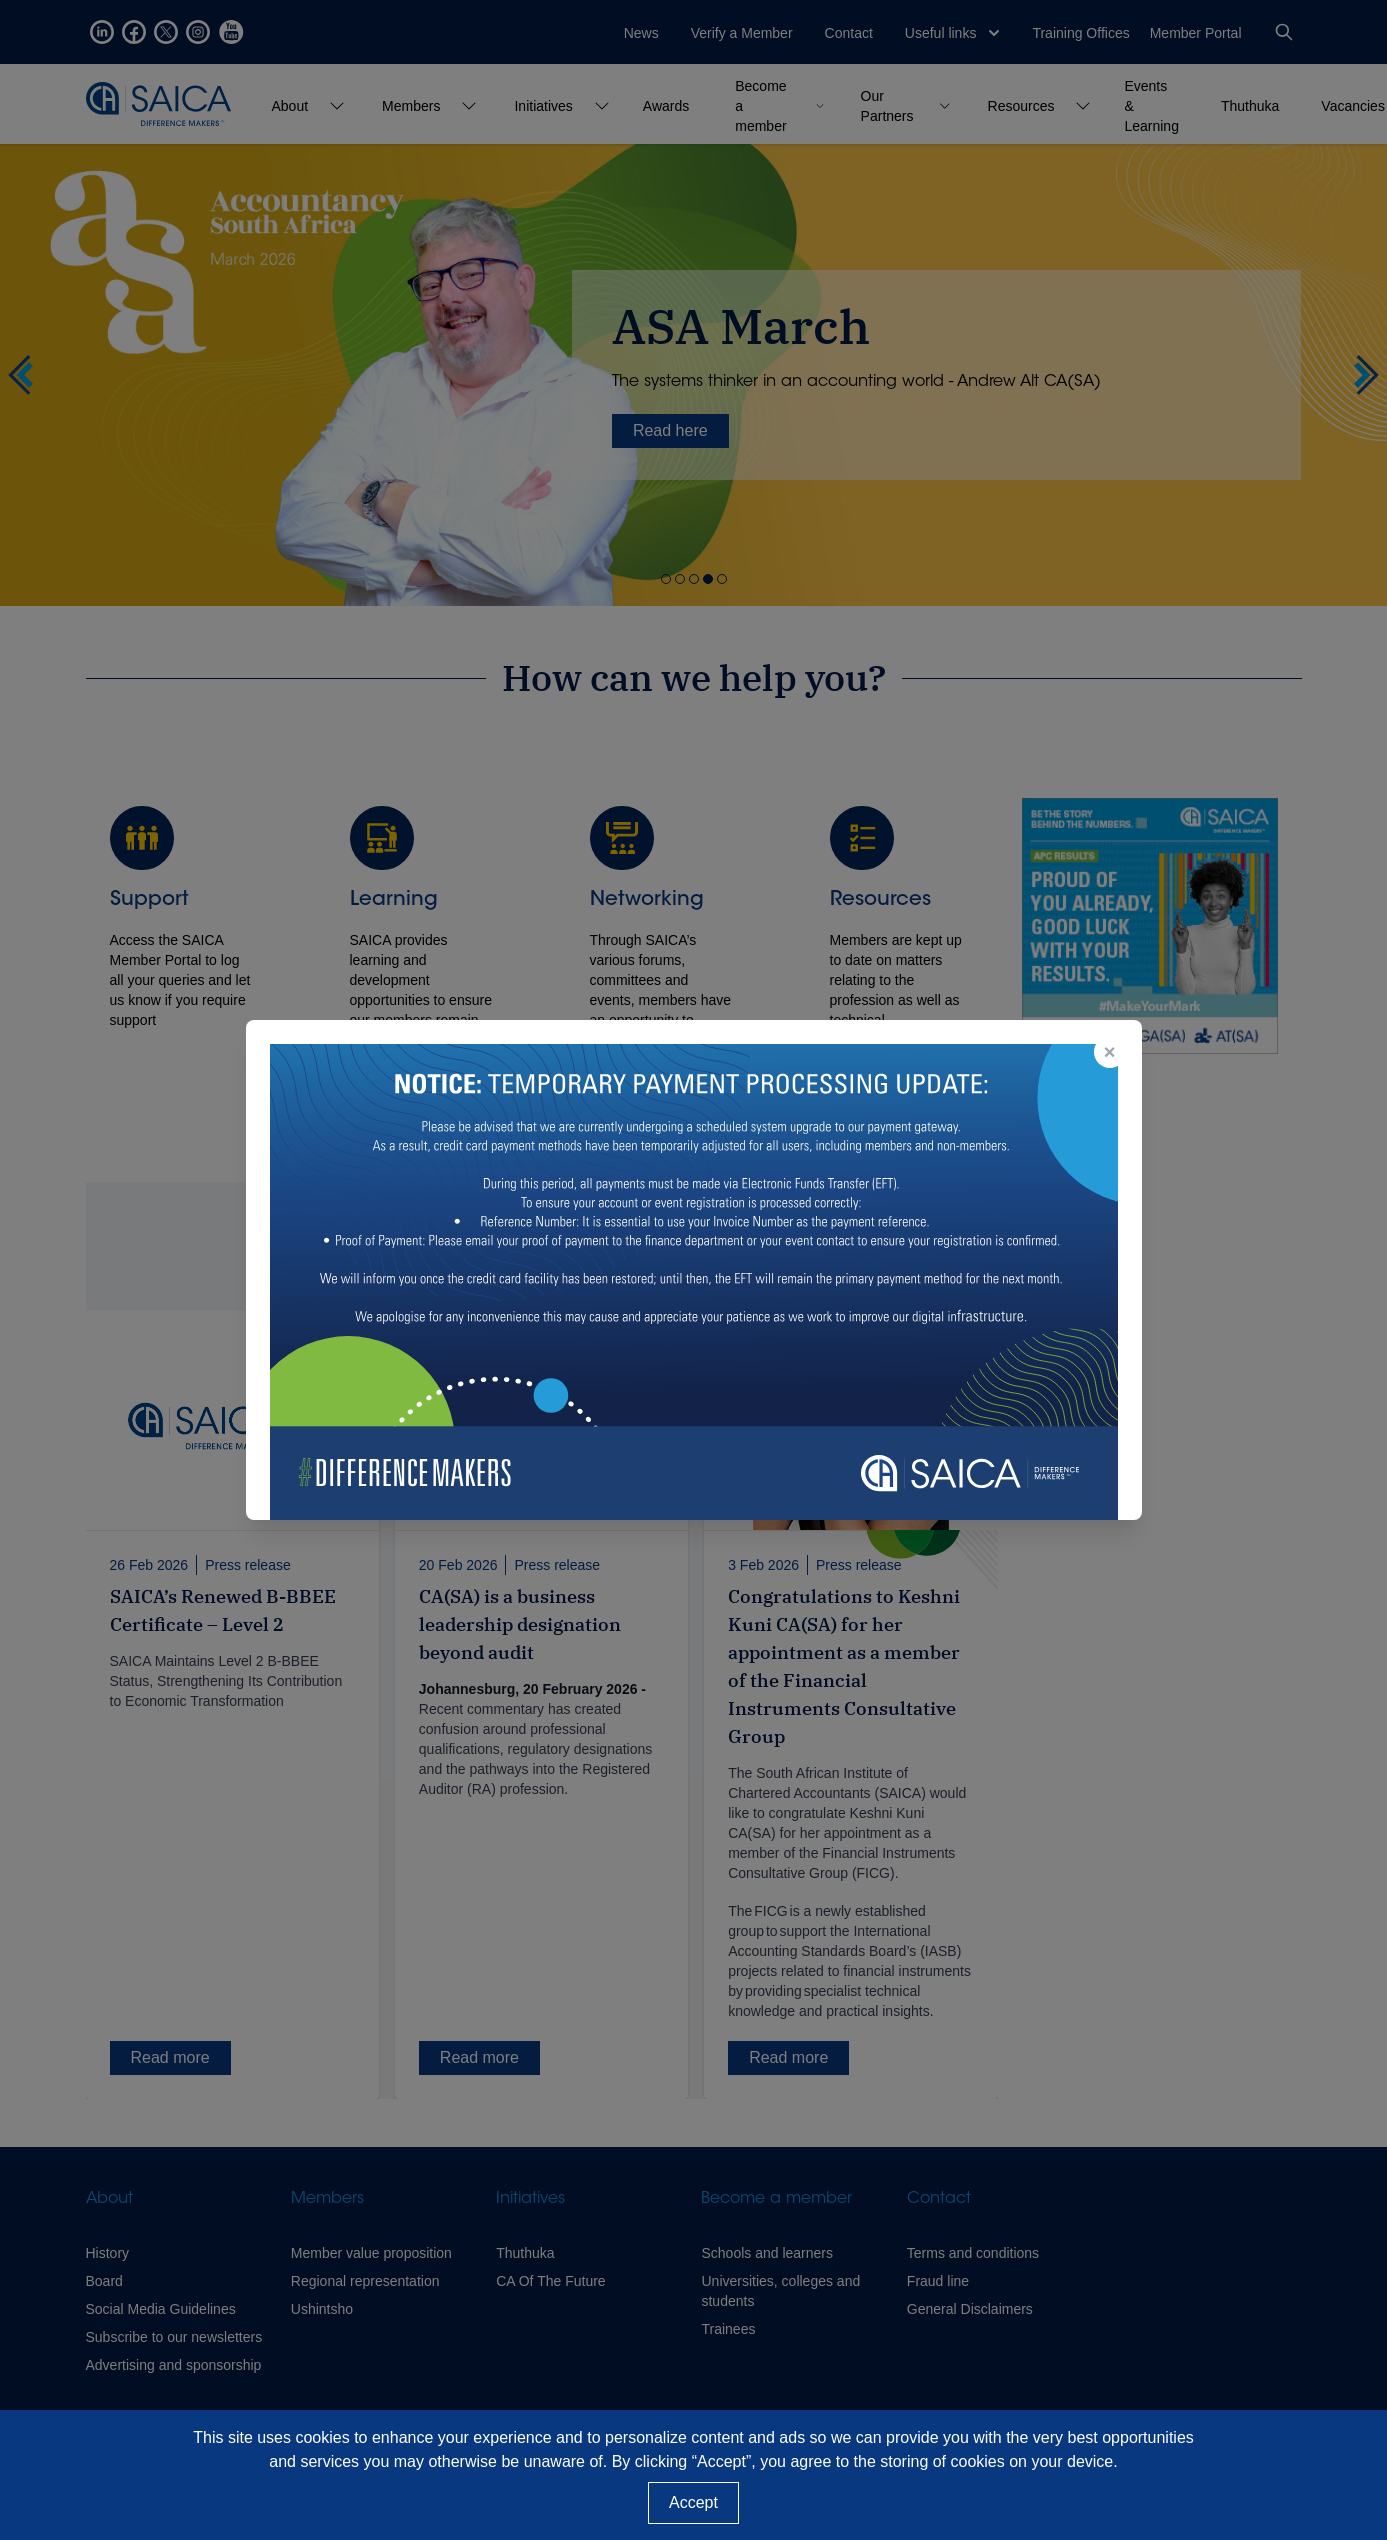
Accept (693, 2502)
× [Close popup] (1110, 1052)
